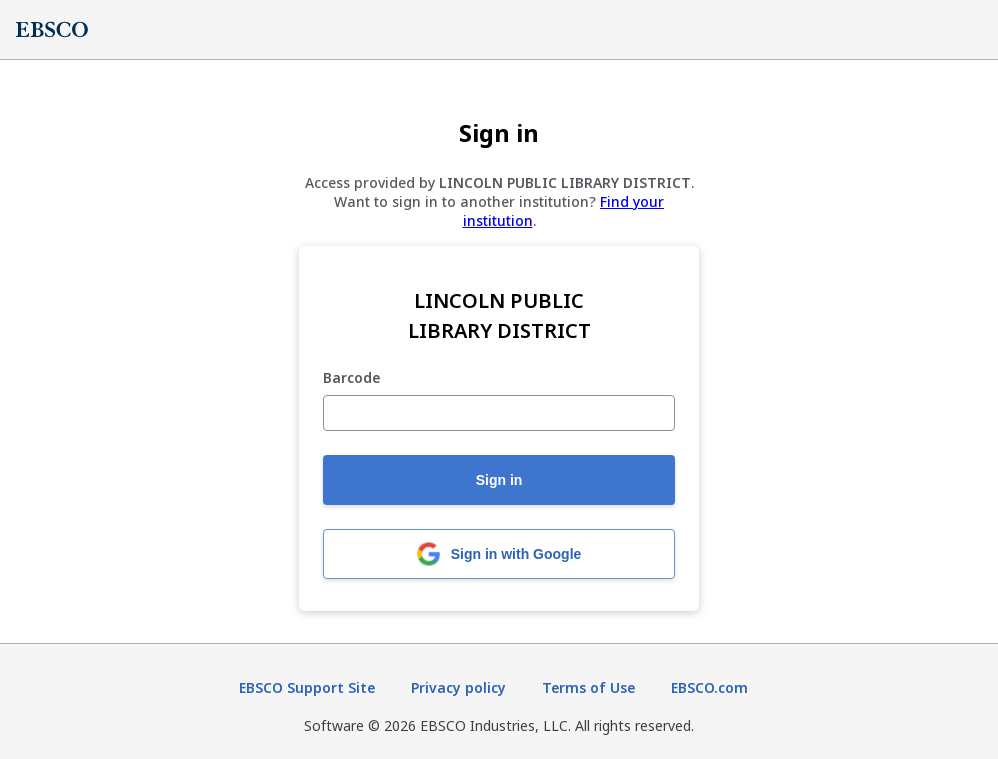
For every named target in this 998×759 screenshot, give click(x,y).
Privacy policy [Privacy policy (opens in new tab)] (458, 687)
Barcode (351, 378)
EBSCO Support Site (307, 687)
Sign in (499, 480)
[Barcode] (499, 413)
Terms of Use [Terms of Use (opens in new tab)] (588, 687)
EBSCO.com (709, 687)
